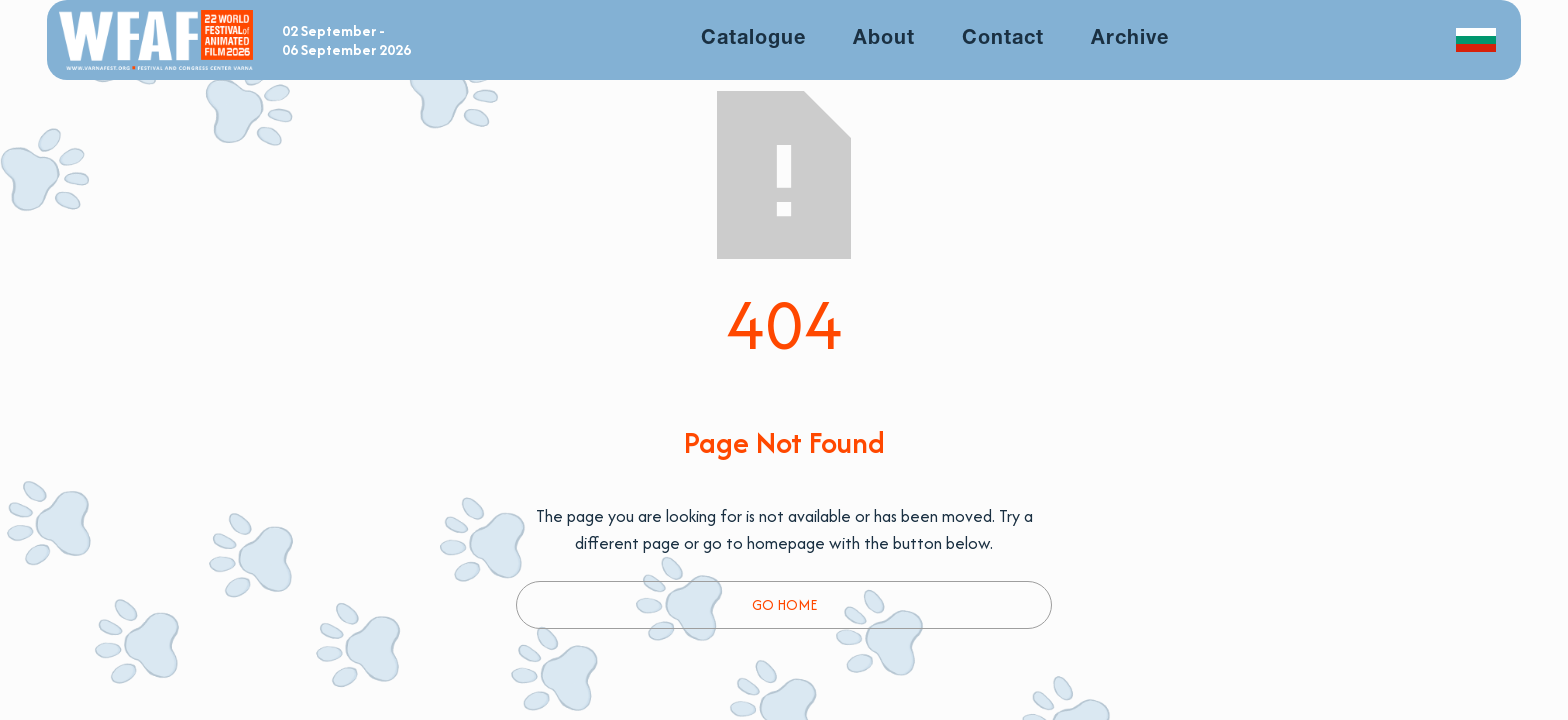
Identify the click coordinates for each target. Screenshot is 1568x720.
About (884, 39)
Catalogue (753, 39)
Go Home (784, 604)
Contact (1003, 39)
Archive (1130, 39)
